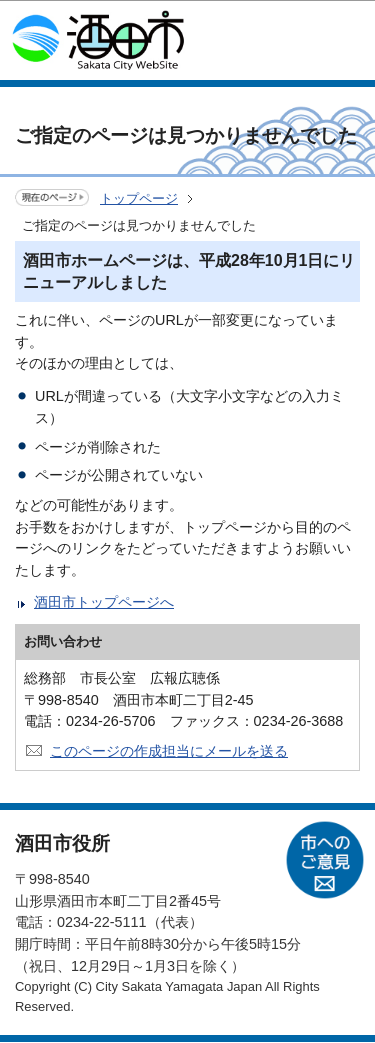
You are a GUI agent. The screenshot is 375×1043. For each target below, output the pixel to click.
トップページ (139, 198)
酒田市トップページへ (104, 602)
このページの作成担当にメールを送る (169, 751)
